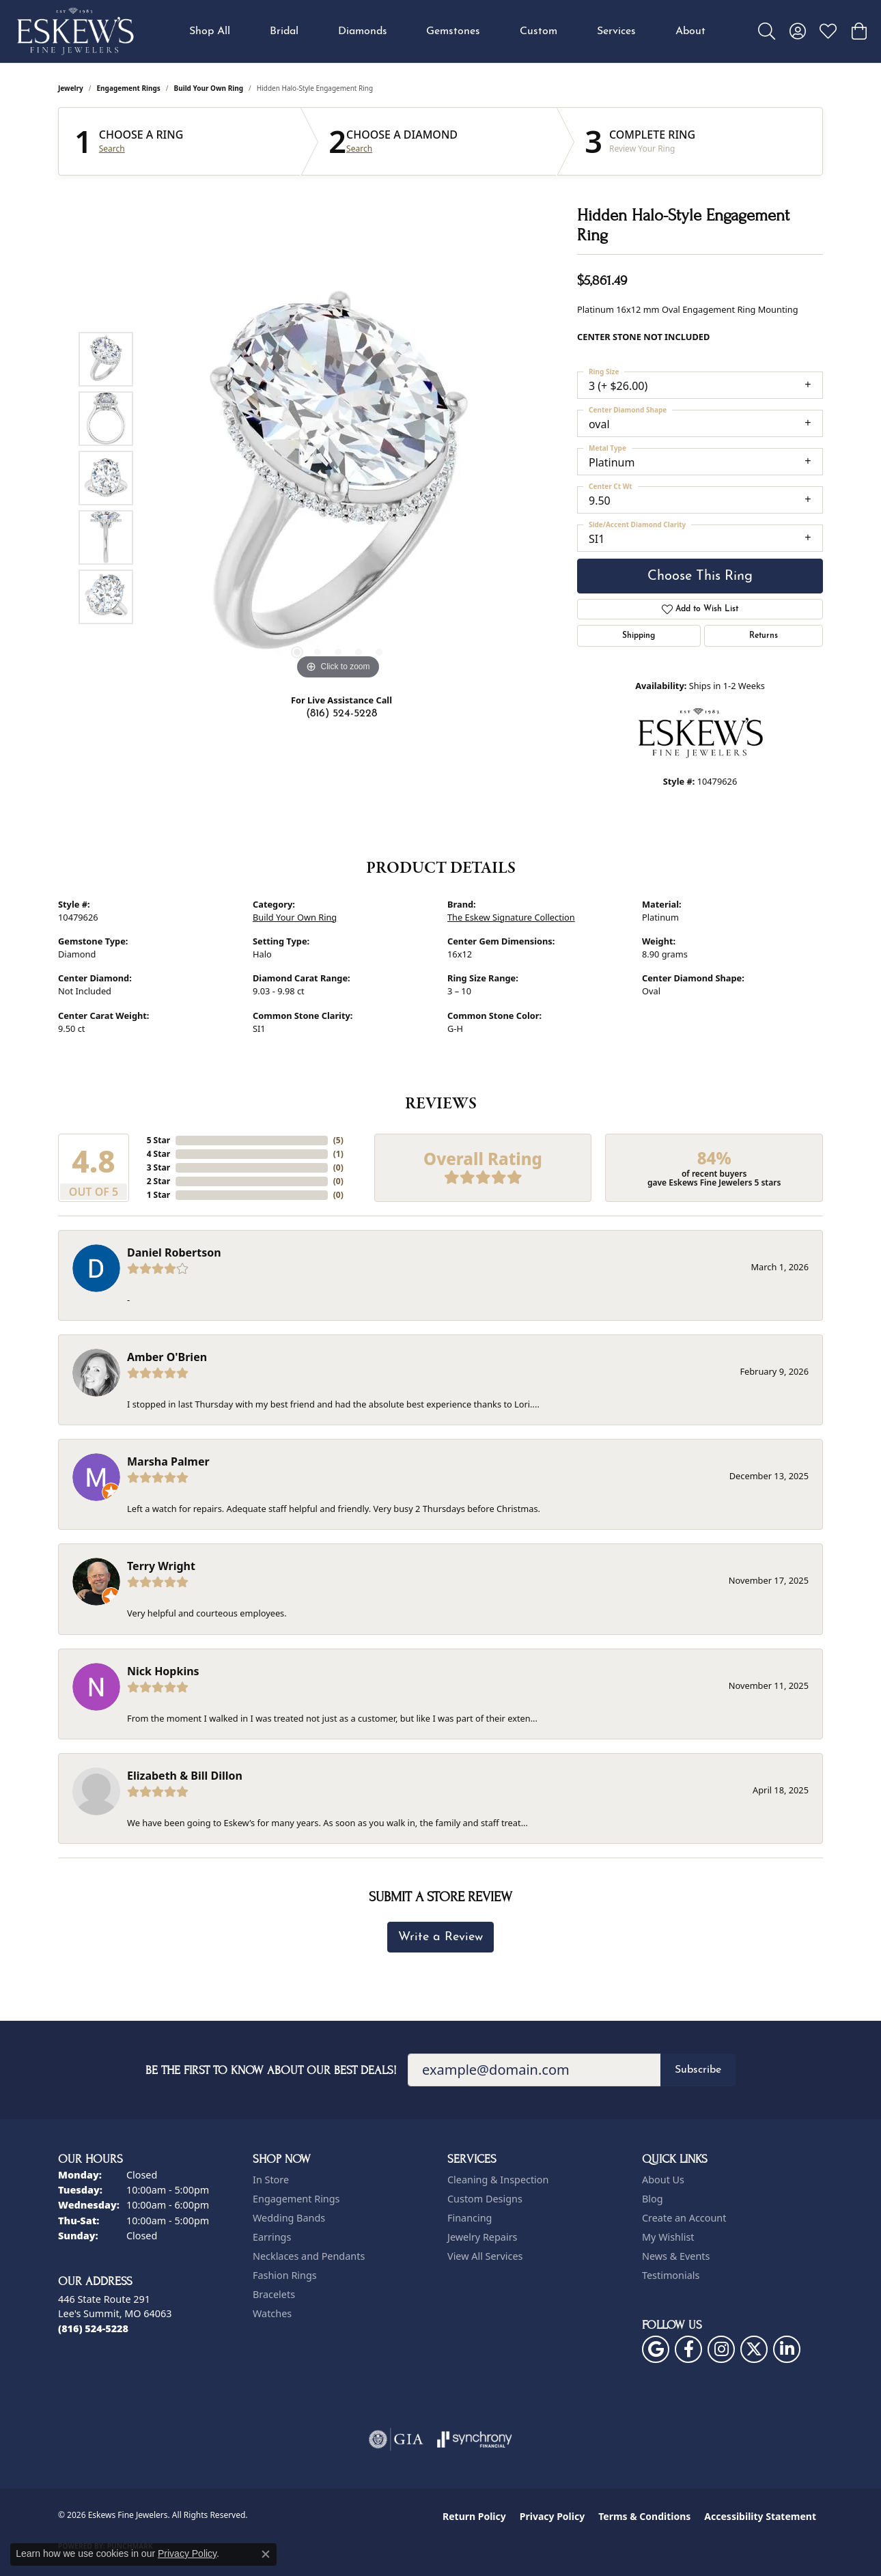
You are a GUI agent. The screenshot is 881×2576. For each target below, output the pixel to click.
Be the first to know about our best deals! (271, 2070)
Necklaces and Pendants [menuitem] (309, 2256)
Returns (763, 636)
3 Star (158, 1167)
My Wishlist (668, 2236)
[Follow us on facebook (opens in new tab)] (688, 2349)
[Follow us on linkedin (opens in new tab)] (786, 2349)
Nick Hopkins (163, 1671)
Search (112, 149)
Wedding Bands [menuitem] (289, 2217)
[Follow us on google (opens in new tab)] (655, 2349)
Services (616, 31)
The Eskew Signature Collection (511, 917)
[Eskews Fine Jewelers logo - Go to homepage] (75, 31)
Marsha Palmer (168, 1461)
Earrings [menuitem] (272, 2236)
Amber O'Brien (167, 1356)
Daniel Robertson (174, 1252)
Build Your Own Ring (209, 88)
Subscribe (698, 2069)
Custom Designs (484, 2198)
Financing (469, 2217)
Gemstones (453, 31)
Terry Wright (161, 1565)
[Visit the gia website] (396, 2439)
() (338, 1140)
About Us (663, 2179)
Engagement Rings (128, 88)
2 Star (158, 1181)
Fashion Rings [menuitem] (285, 2275)
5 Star (158, 1140)
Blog (652, 2198)
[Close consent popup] (266, 2554)
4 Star (158, 1154)
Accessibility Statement (760, 2516)
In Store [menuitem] (271, 2179)
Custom (538, 31)
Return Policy (474, 2516)
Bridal (284, 31)
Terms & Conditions (644, 2516)
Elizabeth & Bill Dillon (184, 1775)
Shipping (638, 636)
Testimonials (670, 2275)
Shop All (209, 31)
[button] (766, 31)
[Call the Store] (93, 2328)
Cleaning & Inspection (497, 2179)
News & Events (676, 2256)
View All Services (485, 2256)
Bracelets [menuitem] (274, 2294)
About (690, 31)
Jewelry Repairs (482, 2236)
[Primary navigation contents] (447, 31)
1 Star (158, 1195)
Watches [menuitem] (272, 2313)
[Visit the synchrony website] (475, 2439)
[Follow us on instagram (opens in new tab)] (721, 2349)
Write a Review (440, 1937)
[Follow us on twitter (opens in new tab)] (754, 2349)
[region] (338, 478)
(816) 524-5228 (341, 713)
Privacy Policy (552, 2516)
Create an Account (684, 2217)
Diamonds (362, 31)
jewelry (70, 88)
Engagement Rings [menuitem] (296, 2198)
